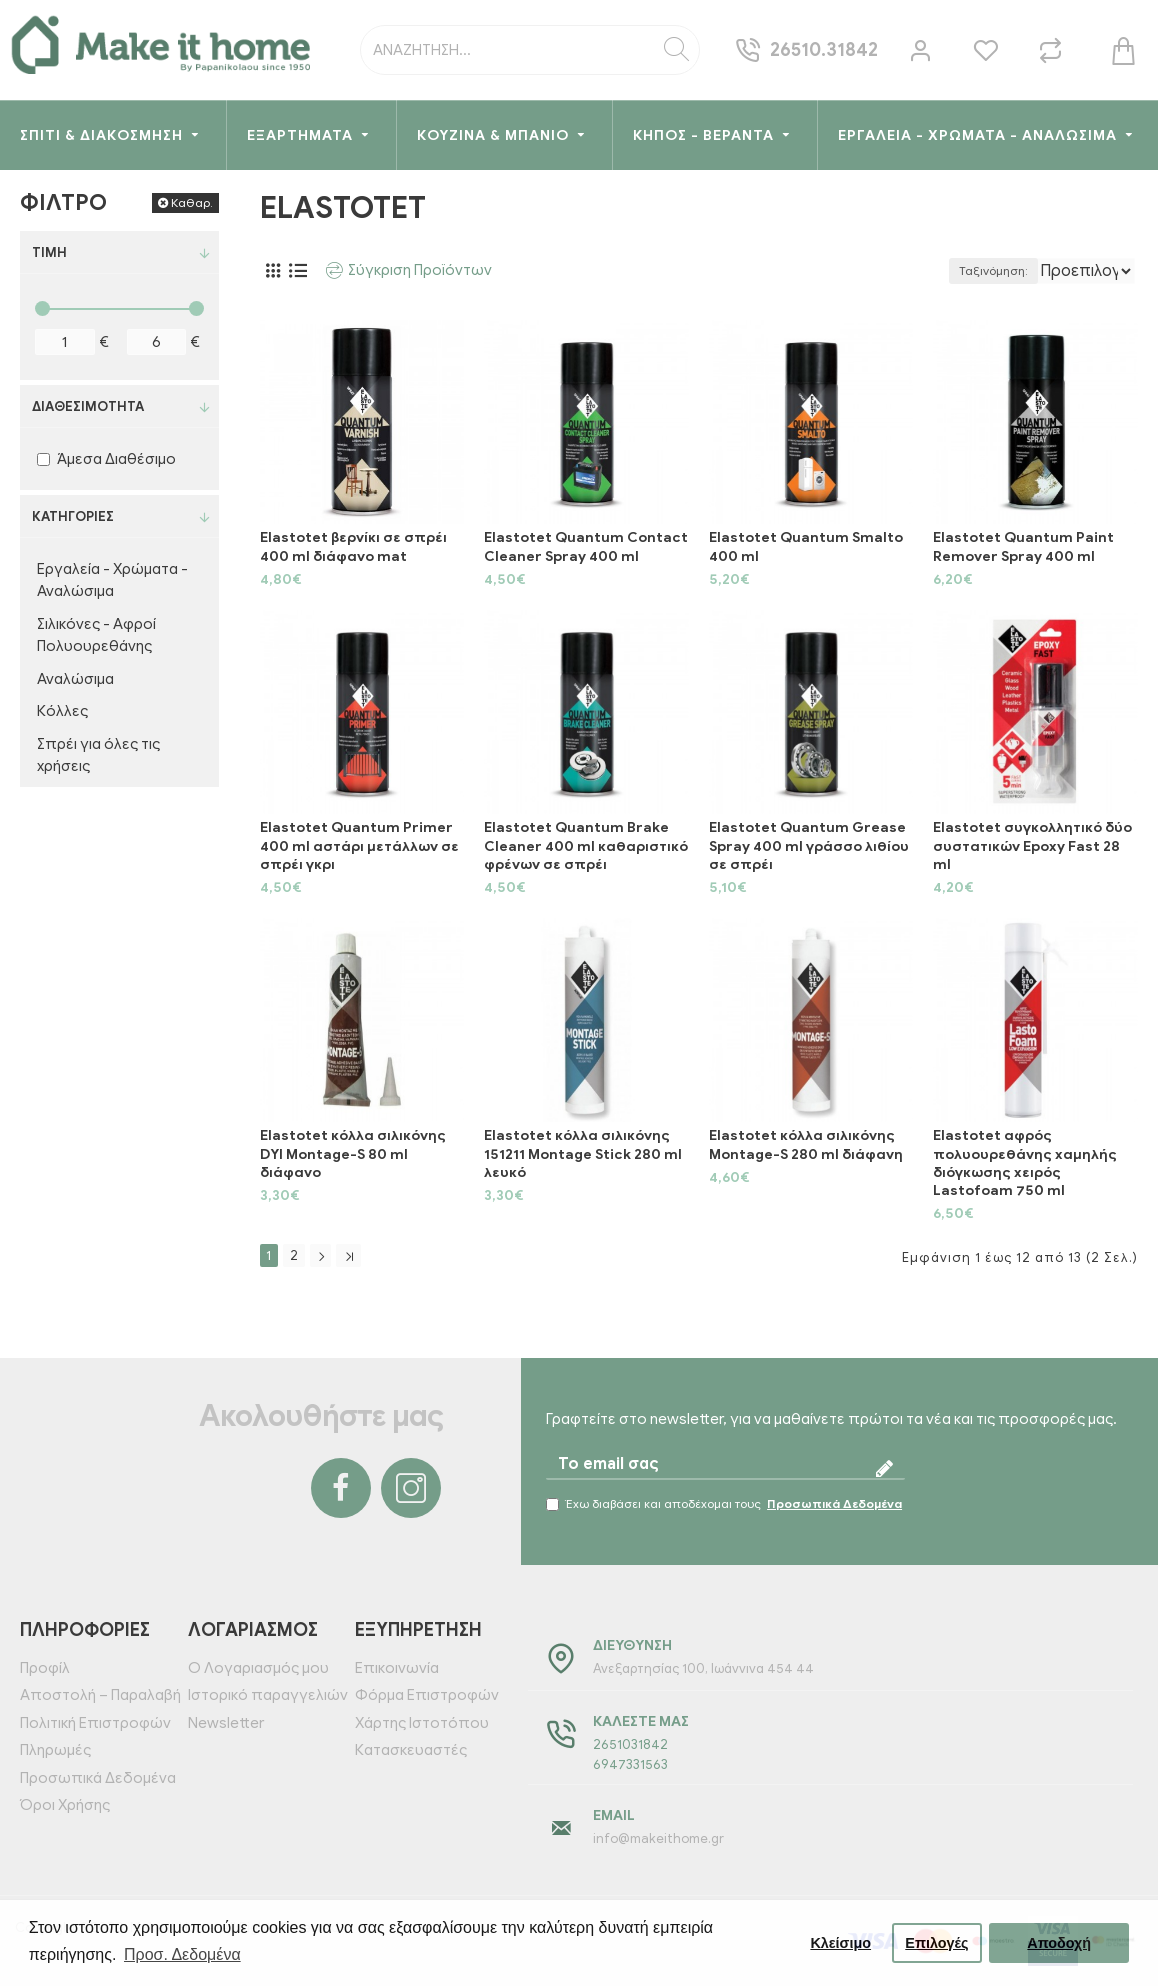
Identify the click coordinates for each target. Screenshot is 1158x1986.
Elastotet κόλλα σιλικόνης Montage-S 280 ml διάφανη (806, 1144)
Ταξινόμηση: (924, 270)
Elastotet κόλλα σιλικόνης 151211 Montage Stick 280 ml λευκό (583, 1153)
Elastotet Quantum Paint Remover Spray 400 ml (1023, 546)
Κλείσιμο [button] (840, 1943)
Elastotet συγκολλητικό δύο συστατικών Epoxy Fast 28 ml (1032, 845)
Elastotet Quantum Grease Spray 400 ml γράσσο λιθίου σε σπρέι (809, 845)
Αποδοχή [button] (1059, 1943)
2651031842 (630, 1744)
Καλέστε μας (641, 1721)
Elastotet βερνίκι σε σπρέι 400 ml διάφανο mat (353, 546)
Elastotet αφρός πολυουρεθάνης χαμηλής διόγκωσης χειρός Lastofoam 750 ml (1025, 1163)
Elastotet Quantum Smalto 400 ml (806, 546)
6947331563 (630, 1764)
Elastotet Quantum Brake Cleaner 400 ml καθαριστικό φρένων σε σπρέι (586, 845)
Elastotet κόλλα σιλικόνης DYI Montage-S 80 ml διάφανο (353, 1153)
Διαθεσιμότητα (88, 406)
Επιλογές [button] (936, 1943)
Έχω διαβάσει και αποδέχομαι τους (725, 1504)
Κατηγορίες (73, 516)
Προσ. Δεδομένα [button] (182, 1954)
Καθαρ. (192, 202)
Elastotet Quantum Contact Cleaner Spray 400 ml (586, 546)
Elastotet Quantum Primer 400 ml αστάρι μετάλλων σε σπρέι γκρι (359, 845)
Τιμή (49, 252)
